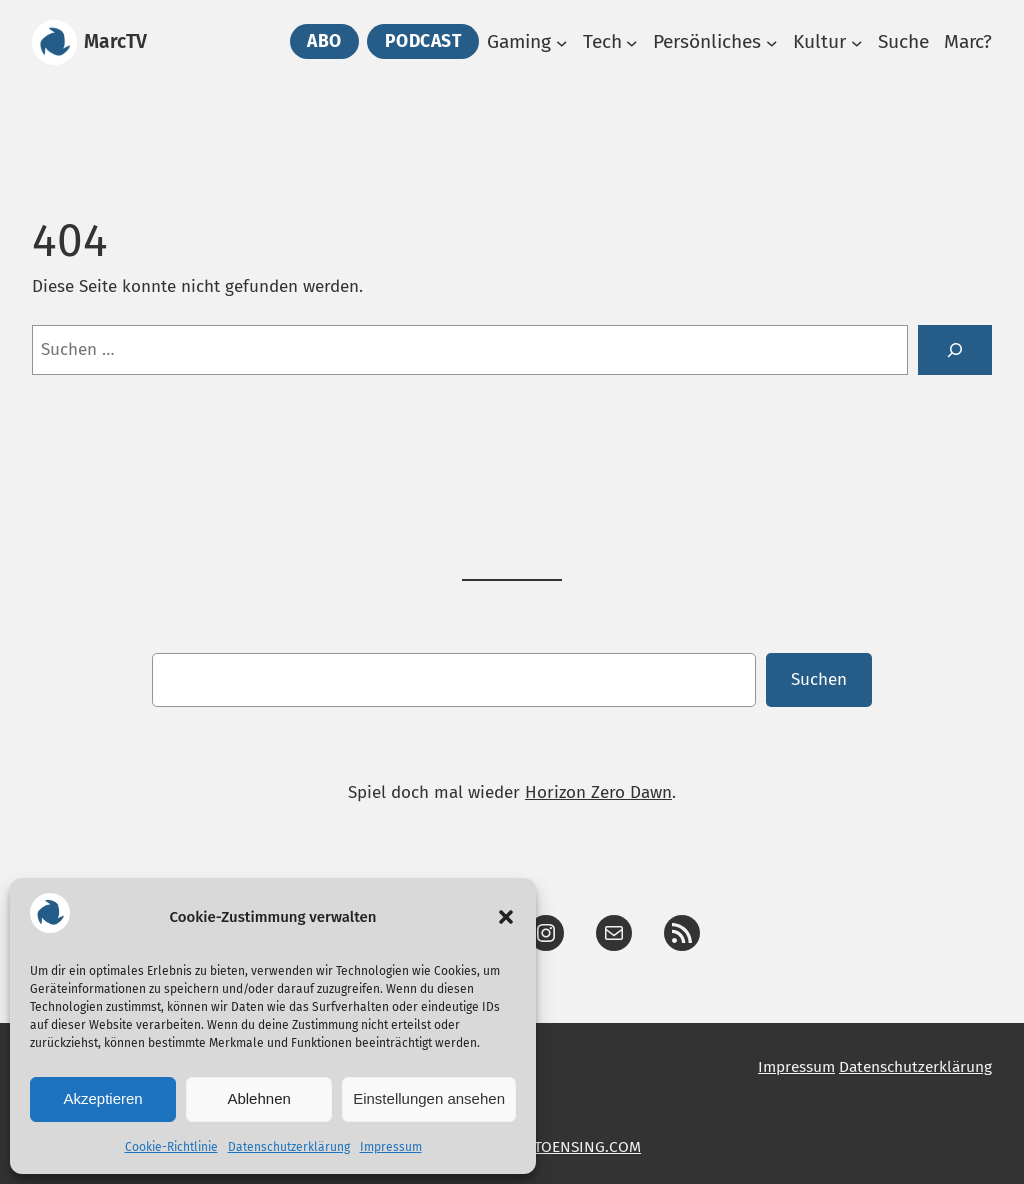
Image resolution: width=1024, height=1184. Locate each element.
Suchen (819, 679)
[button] (506, 917)
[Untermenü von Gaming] (562, 43)
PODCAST (423, 41)
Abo (324, 41)
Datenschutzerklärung (289, 1147)
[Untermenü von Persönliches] (772, 43)
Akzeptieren (102, 1098)
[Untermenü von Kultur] (857, 43)
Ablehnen (258, 1098)
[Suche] (955, 350)
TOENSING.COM (587, 1146)
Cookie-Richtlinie (171, 1147)
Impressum (391, 1147)
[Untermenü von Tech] (632, 43)
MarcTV (115, 41)
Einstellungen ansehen (429, 1098)
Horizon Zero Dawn (598, 792)
